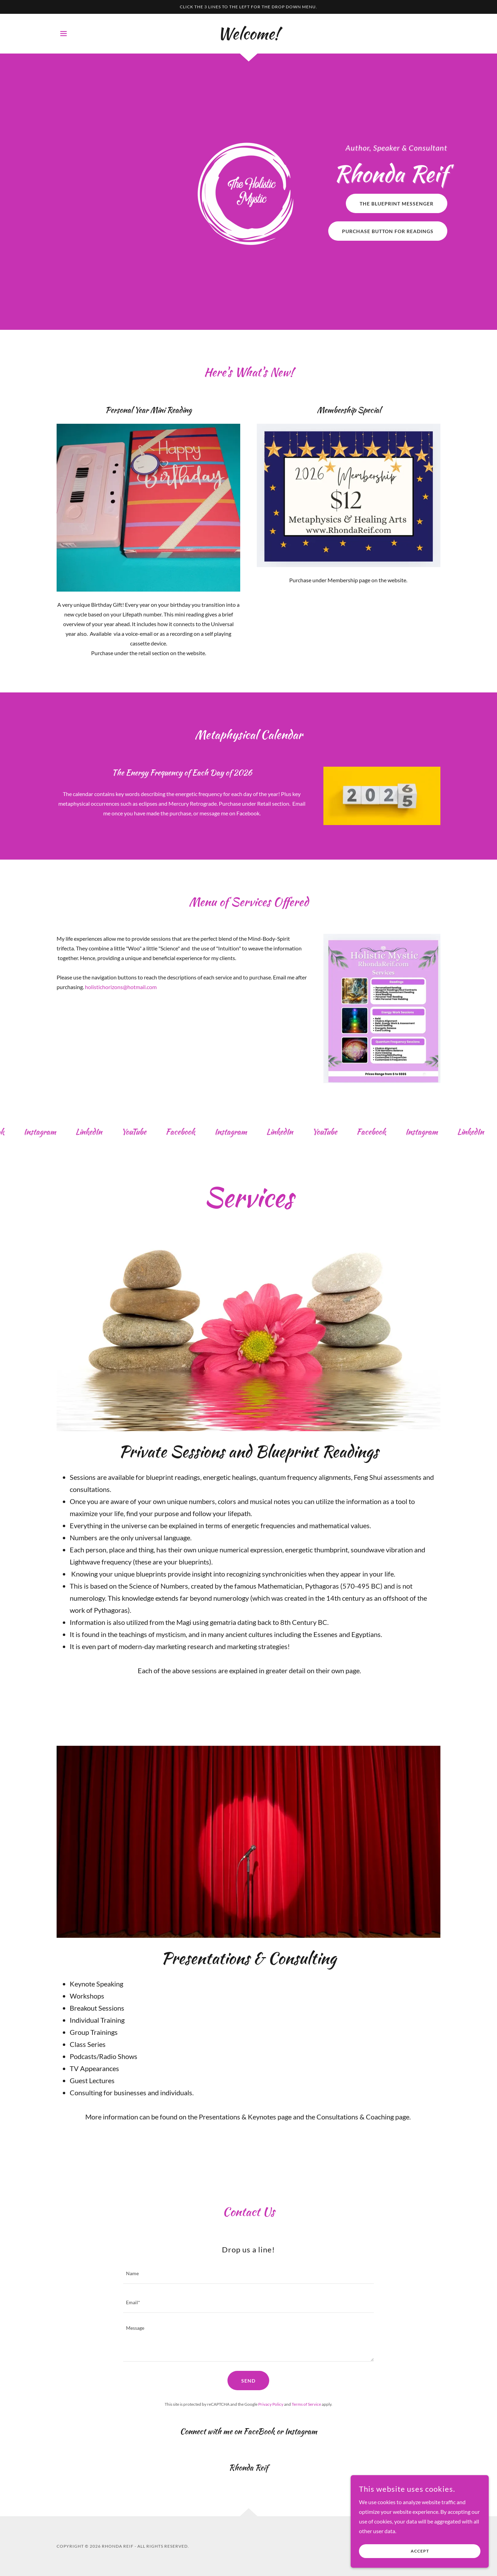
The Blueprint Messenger (396, 204)
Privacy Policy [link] (270, 2404)
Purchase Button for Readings (387, 231)
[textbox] (248, 2273)
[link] (248, 36)
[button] (63, 33)
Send (248, 2381)
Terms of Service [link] (306, 2404)
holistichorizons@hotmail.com (121, 987)
